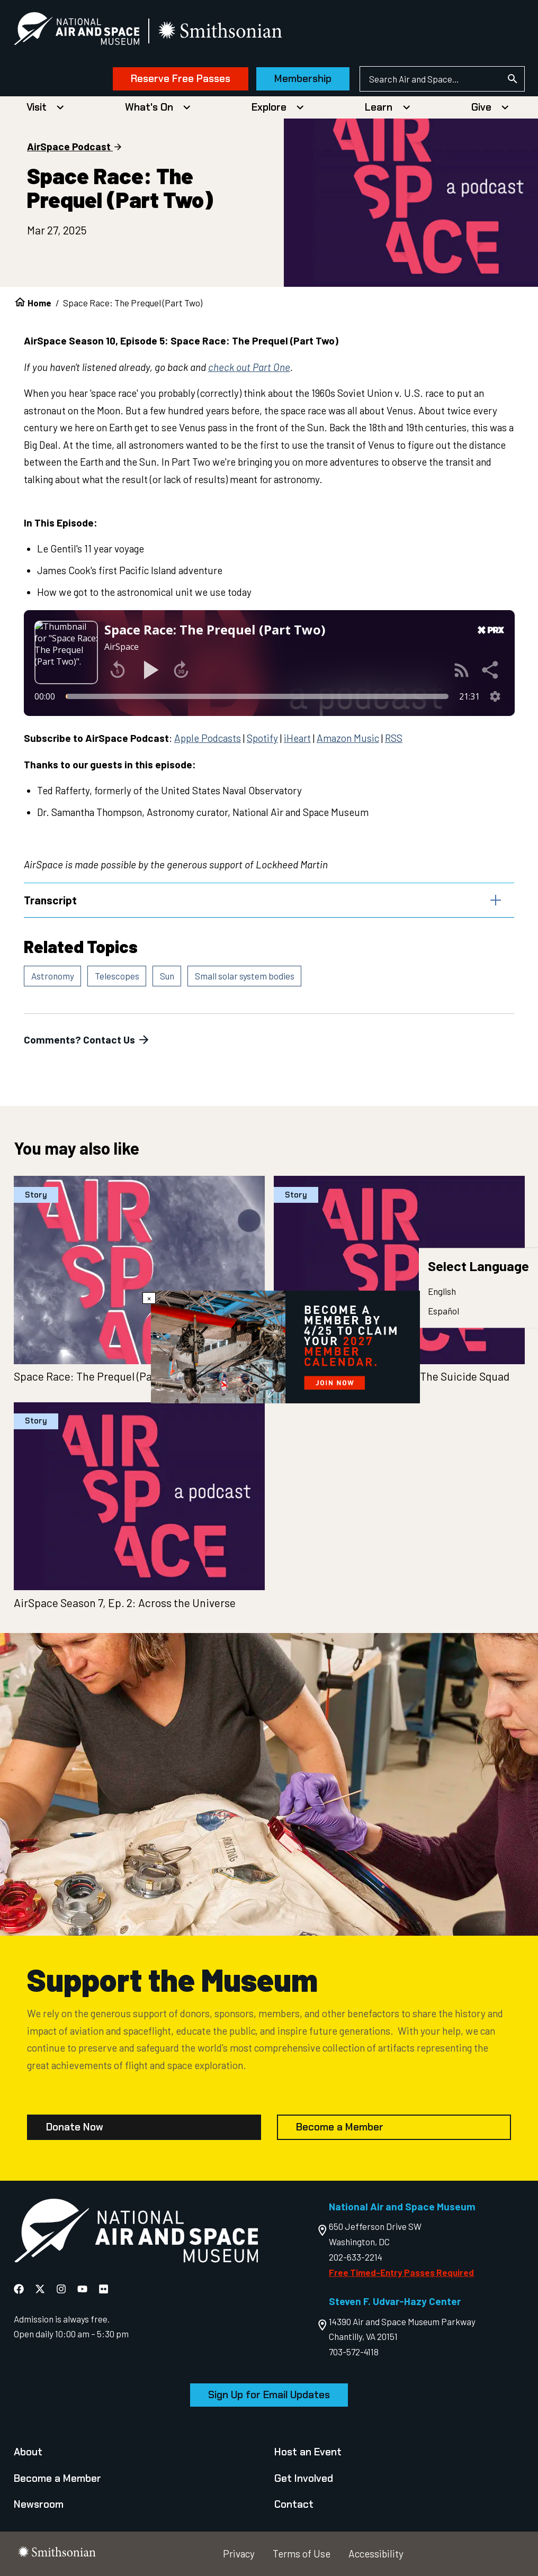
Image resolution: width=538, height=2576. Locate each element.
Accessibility (375, 2553)
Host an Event (308, 2452)
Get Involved (303, 2478)
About (28, 2452)
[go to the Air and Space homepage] (136, 2233)
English (442, 1291)
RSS (393, 738)
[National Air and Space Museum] (76, 30)
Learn (378, 107)
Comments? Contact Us (87, 1040)
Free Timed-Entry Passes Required (401, 2272)
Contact (293, 2504)
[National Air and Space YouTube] (83, 2289)
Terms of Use (301, 2553)
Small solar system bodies (244, 975)
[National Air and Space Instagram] (62, 2289)
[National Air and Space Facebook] (20, 2289)
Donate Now (74, 2127)
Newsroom (39, 2504)
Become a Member (339, 2127)
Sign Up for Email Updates (269, 2394)
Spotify (262, 738)
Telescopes (117, 975)
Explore (269, 107)
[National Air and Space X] (41, 2289)
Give (481, 107)
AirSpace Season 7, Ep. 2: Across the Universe (125, 1602)
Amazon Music (348, 738)
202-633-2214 (355, 2257)
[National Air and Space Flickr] (103, 2289)
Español (443, 1311)
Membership (302, 78)
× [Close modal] (149, 1298)
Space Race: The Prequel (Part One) (99, 1376)
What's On (149, 107)
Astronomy (52, 975)
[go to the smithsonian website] (221, 31)
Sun (167, 975)
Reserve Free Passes (180, 78)
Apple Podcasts (207, 738)
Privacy (239, 2553)
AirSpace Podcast (69, 146)
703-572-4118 (354, 2351)
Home (39, 302)
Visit (36, 107)
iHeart (297, 738)
